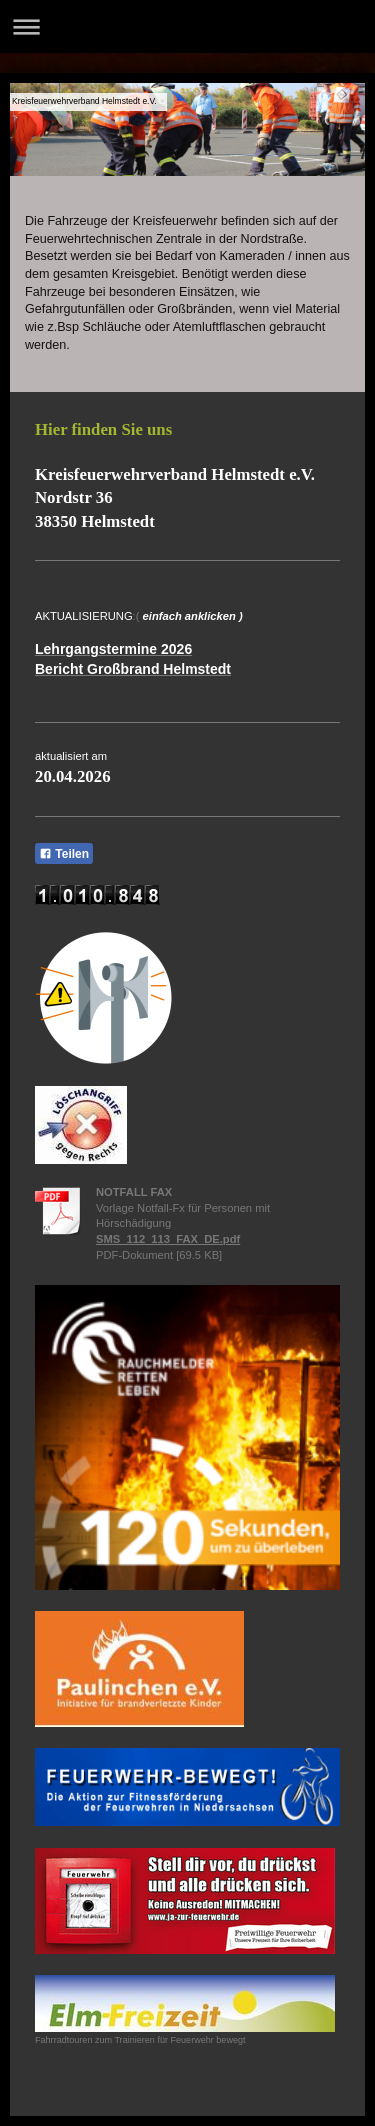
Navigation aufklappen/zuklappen (187, 26)
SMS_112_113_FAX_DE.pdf (168, 1239)
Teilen (64, 854)
